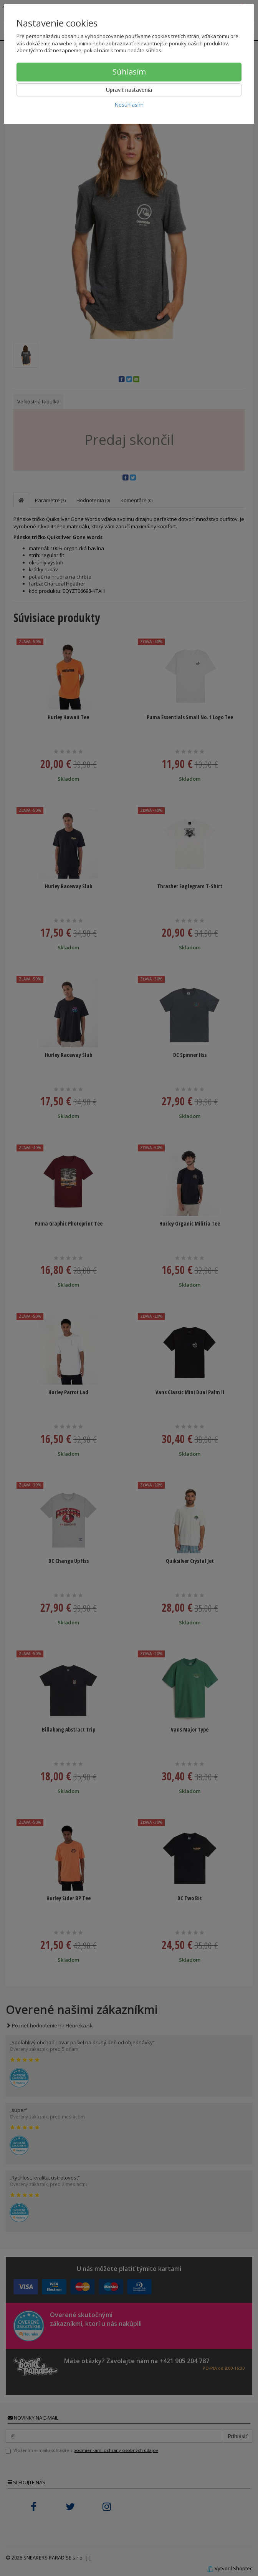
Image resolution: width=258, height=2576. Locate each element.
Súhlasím (129, 71)
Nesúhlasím (129, 104)
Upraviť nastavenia (129, 89)
